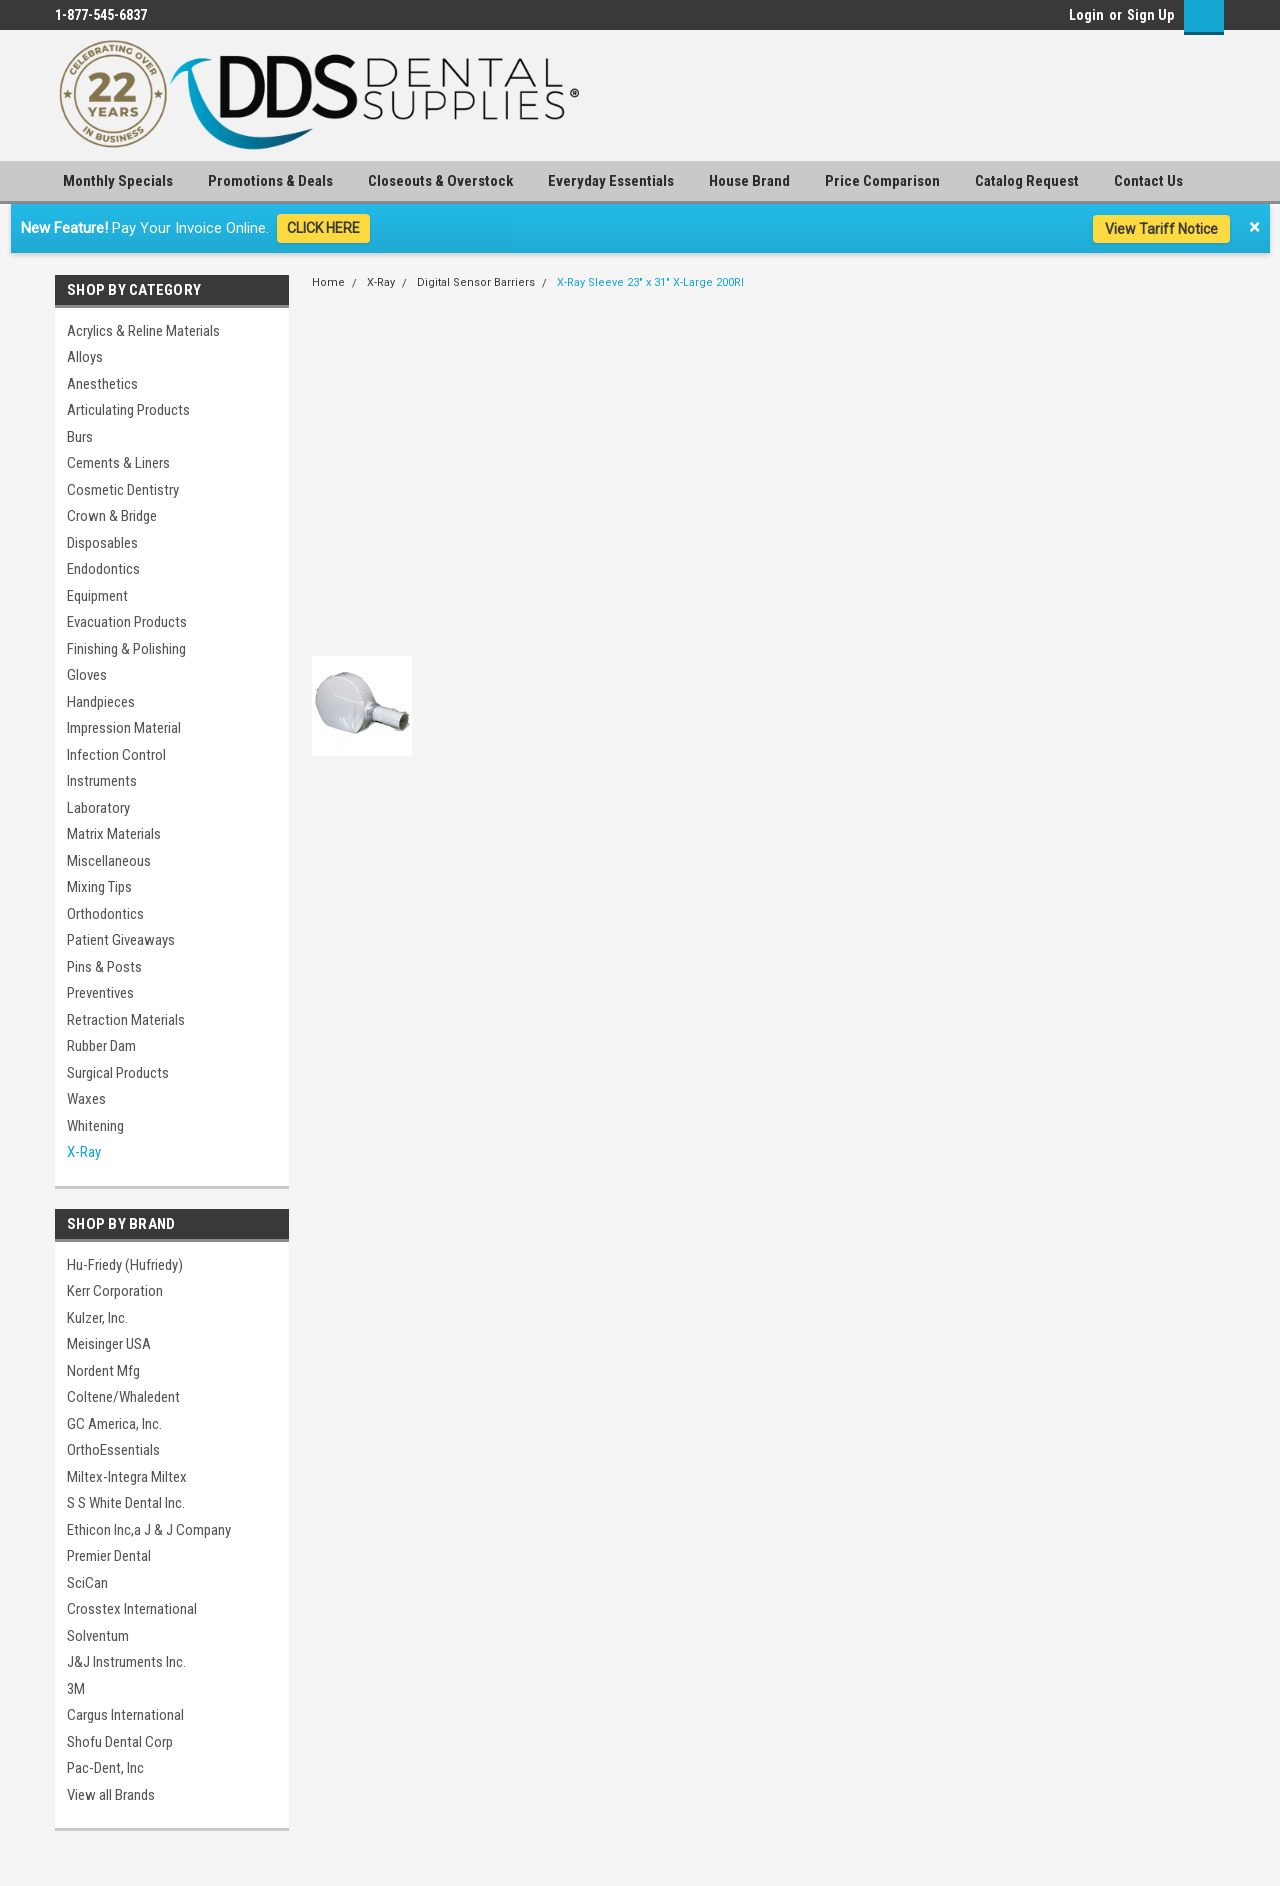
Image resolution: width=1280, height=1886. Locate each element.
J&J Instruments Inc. (126, 1662)
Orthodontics (105, 914)
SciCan (87, 1583)
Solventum (98, 1636)
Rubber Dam (101, 1046)
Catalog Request (1027, 181)
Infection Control (116, 755)
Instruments (102, 781)
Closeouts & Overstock (440, 181)
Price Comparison (882, 181)
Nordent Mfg (103, 1371)
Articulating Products (128, 410)
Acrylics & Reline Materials (143, 331)
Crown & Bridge (112, 516)
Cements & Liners (118, 463)
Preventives (100, 993)
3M (76, 1689)
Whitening (95, 1126)
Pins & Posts (104, 967)
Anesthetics (102, 384)
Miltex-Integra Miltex (127, 1477)
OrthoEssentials (113, 1450)
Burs (80, 437)
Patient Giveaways (121, 940)
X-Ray (84, 1152)
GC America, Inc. (114, 1424)
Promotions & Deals (270, 181)
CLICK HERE (323, 228)
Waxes (86, 1099)
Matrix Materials (114, 834)
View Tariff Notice (1161, 229)
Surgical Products (118, 1073)
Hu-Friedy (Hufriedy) (125, 1265)
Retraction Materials (126, 1020)
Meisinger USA (109, 1344)
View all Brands (111, 1795)
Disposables (102, 543)
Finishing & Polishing (126, 649)
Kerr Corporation (115, 1291)
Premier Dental (109, 1556)
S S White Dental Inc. (126, 1503)
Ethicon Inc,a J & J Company (149, 1530)
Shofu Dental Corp (120, 1742)
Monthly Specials (118, 181)
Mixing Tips (99, 887)
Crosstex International (132, 1609)
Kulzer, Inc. (97, 1318)
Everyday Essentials (611, 181)
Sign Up (1150, 15)
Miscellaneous (109, 861)
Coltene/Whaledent (123, 1397)
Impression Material (124, 728)
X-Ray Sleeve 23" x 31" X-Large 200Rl (650, 282)
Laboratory (98, 808)
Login (1086, 15)
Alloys (85, 357)
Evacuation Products (127, 622)
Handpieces (101, 702)
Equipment (97, 596)
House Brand (749, 181)
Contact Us (1148, 181)
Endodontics (103, 569)
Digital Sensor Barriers (476, 282)
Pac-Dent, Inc (105, 1768)
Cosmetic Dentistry (123, 490)
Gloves (87, 675)
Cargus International (125, 1715)
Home (328, 282)
